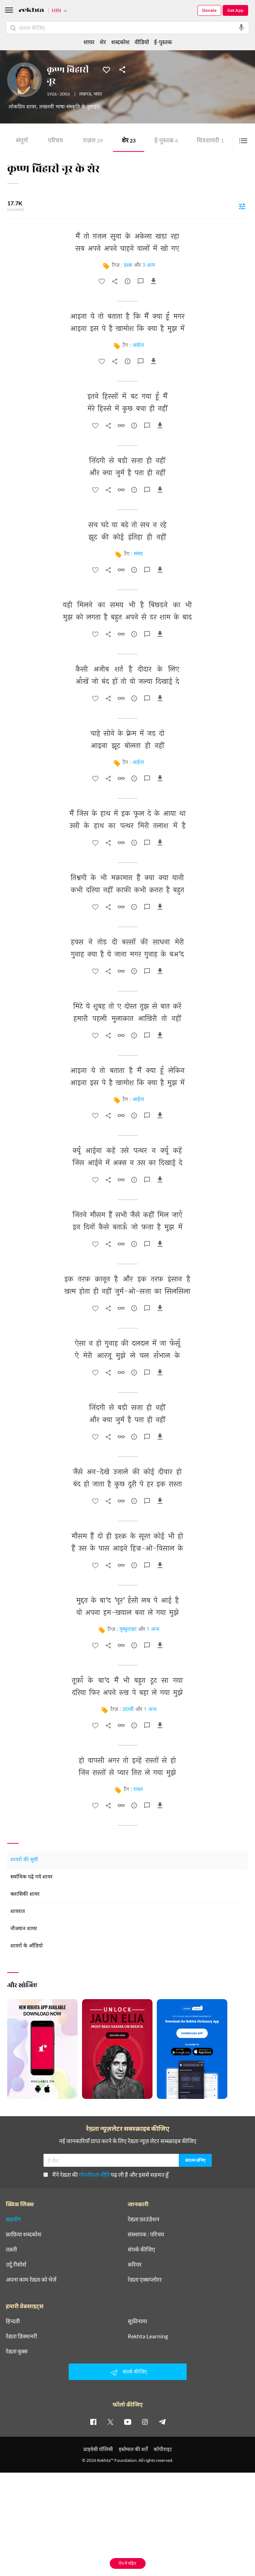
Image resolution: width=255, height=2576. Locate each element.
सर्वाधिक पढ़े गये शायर (31, 1877)
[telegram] (162, 2421)
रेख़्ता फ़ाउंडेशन (143, 2219)
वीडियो (142, 41)
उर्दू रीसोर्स (16, 2264)
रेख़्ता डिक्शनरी (21, 2336)
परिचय (55, 141)
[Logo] (31, 10)
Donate (209, 10)
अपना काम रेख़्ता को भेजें (31, 2279)
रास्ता (138, 1789)
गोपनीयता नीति (94, 2174)
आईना (138, 345)
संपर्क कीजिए (141, 2249)
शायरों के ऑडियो (26, 1946)
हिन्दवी (13, 2321)
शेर (129, 141)
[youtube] (127, 2421)
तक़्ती (11, 2249)
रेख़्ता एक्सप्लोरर (145, 2279)
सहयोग (13, 2219)
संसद (138, 554)
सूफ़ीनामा (137, 2321)
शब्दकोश (120, 41)
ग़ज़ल (93, 141)
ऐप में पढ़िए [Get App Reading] (127, 2563)
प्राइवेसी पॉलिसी (98, 2449)
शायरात (17, 1911)
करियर (135, 2264)
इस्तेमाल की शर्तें (133, 2449)
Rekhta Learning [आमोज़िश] (148, 2336)
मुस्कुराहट (128, 1629)
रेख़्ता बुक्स (17, 2351)
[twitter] (110, 2421)
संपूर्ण (22, 141)
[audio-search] (241, 28)
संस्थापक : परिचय (146, 2234)
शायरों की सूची (24, 1860)
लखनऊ (85, 94)
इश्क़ (128, 265)
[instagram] (145, 2421)
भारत (98, 94)
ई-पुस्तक (166, 141)
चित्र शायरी (210, 141)
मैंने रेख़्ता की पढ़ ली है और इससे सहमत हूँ (106, 2174)
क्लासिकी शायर (25, 1894)
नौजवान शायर (23, 1929)
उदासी (128, 1709)
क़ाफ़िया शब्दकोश (23, 2234)
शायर (89, 41)
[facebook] (93, 2421)
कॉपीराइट (163, 2449)
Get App (235, 10)
